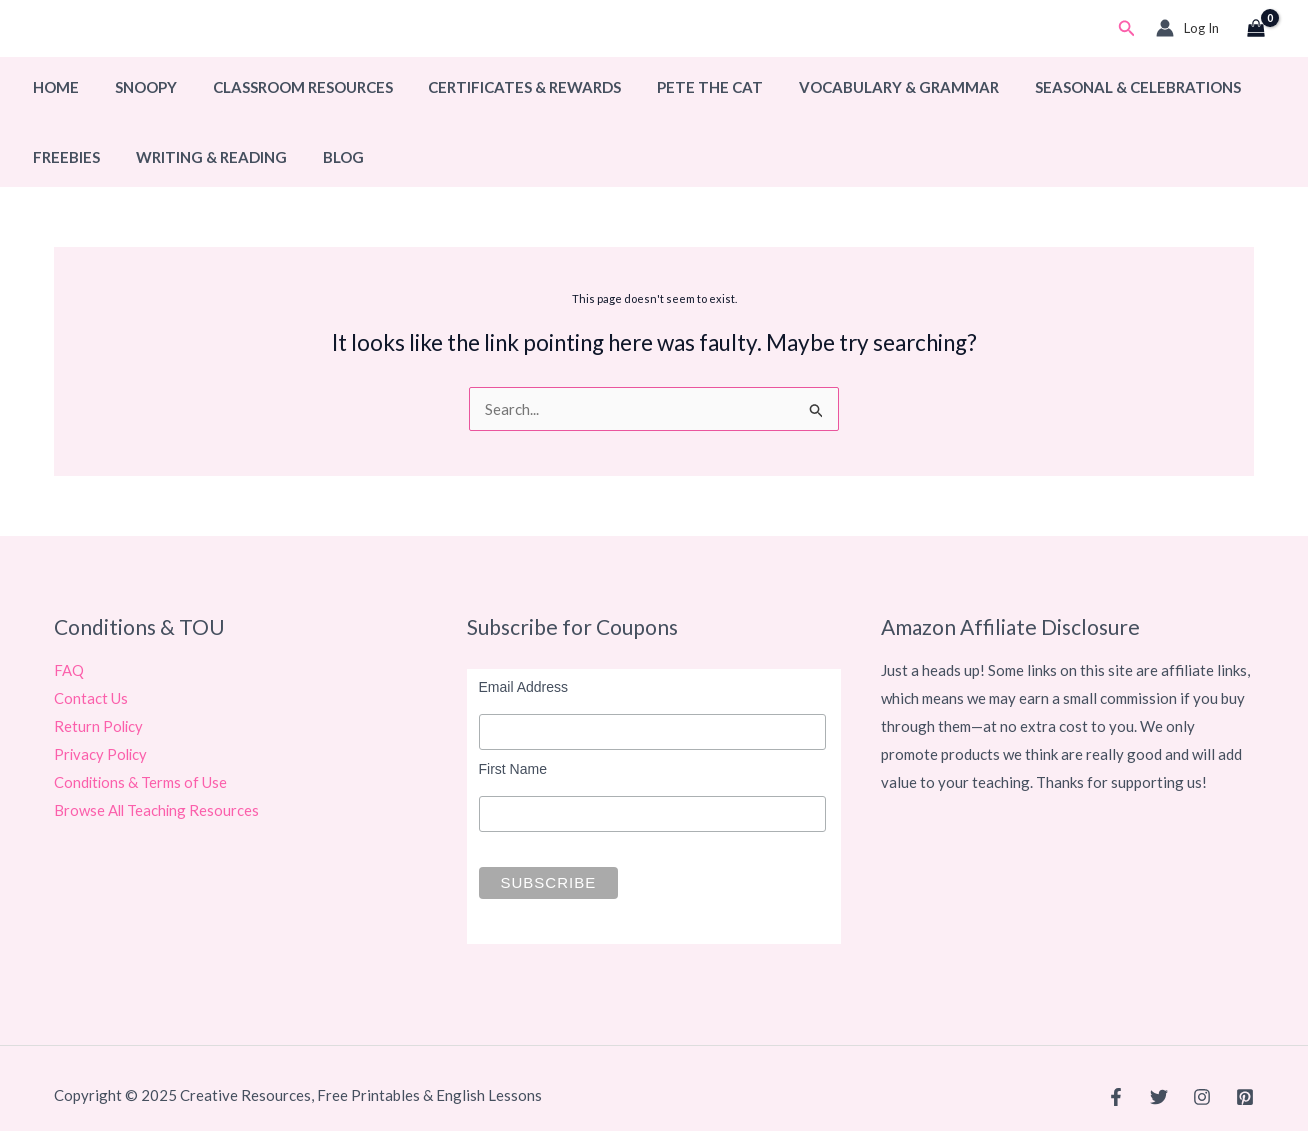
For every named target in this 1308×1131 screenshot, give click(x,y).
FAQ (69, 670)
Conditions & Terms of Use (141, 782)
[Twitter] (1159, 1097)
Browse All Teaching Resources (158, 810)
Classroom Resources (288, 87)
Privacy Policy (102, 754)
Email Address (523, 687)
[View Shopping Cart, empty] (1256, 29)
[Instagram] (1202, 1097)
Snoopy (137, 87)
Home (53, 87)
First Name (513, 769)
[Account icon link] (1187, 28)
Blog (328, 157)
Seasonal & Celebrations (1100, 87)
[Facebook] (1116, 1097)
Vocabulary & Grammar (867, 87)
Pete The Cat (684, 87)
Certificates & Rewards (504, 87)
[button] (1127, 28)
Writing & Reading (202, 157)
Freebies (63, 157)
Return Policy (99, 726)
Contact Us (91, 698)
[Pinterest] (1245, 1097)
